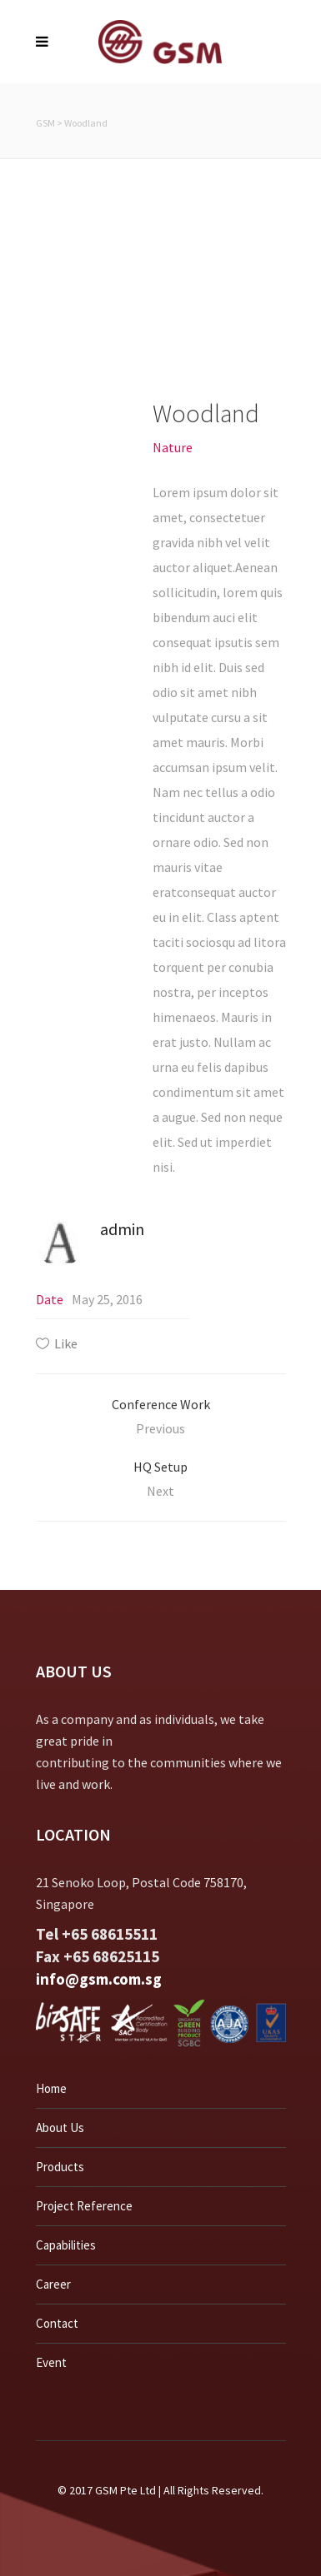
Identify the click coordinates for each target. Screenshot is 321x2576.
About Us (60, 2127)
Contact (57, 2323)
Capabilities (66, 2245)
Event (51, 2362)
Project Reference (84, 2206)
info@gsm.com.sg (99, 1979)
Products (60, 2167)
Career (53, 2284)
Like (66, 1343)
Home (51, 2088)
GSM (45, 123)
